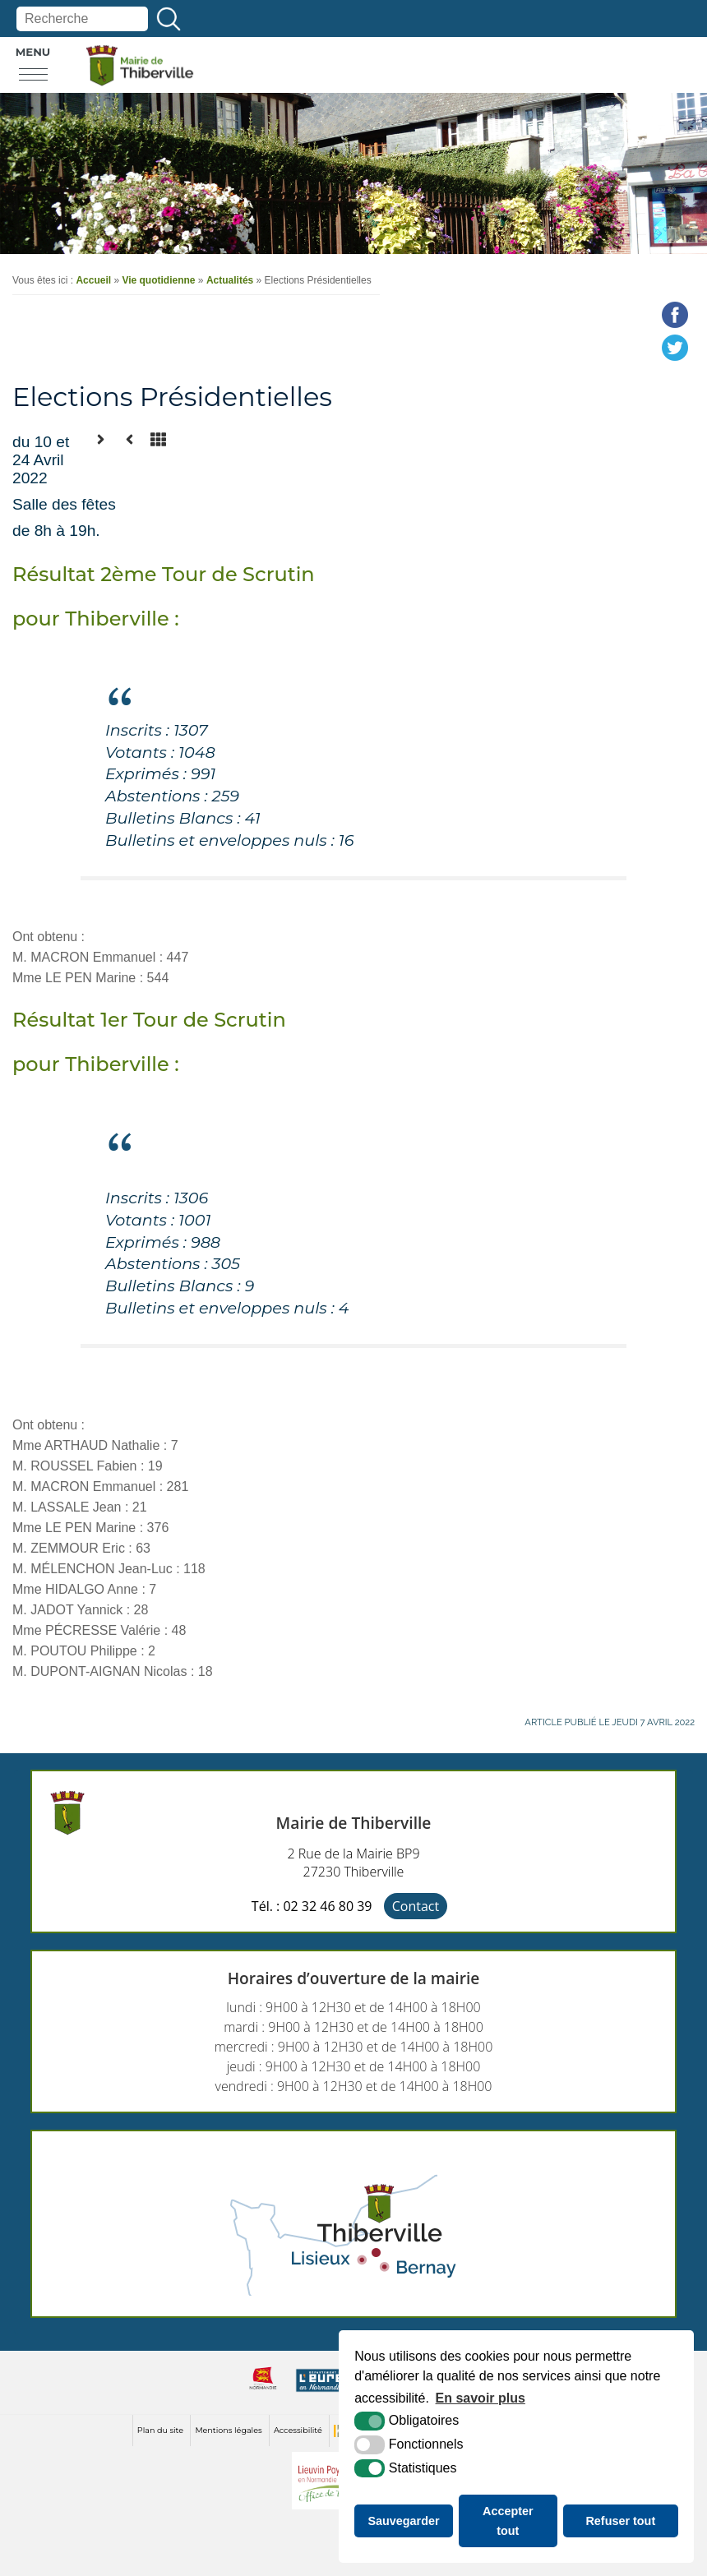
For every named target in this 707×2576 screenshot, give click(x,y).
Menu (33, 51)
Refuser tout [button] (620, 2521)
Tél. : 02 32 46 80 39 (312, 1906)
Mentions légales (228, 2430)
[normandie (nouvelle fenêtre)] (263, 2392)
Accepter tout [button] (508, 2520)
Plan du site (160, 2430)
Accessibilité (298, 2430)
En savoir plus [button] (480, 2398)
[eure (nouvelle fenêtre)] (322, 2392)
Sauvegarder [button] (403, 2521)
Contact (415, 1906)
